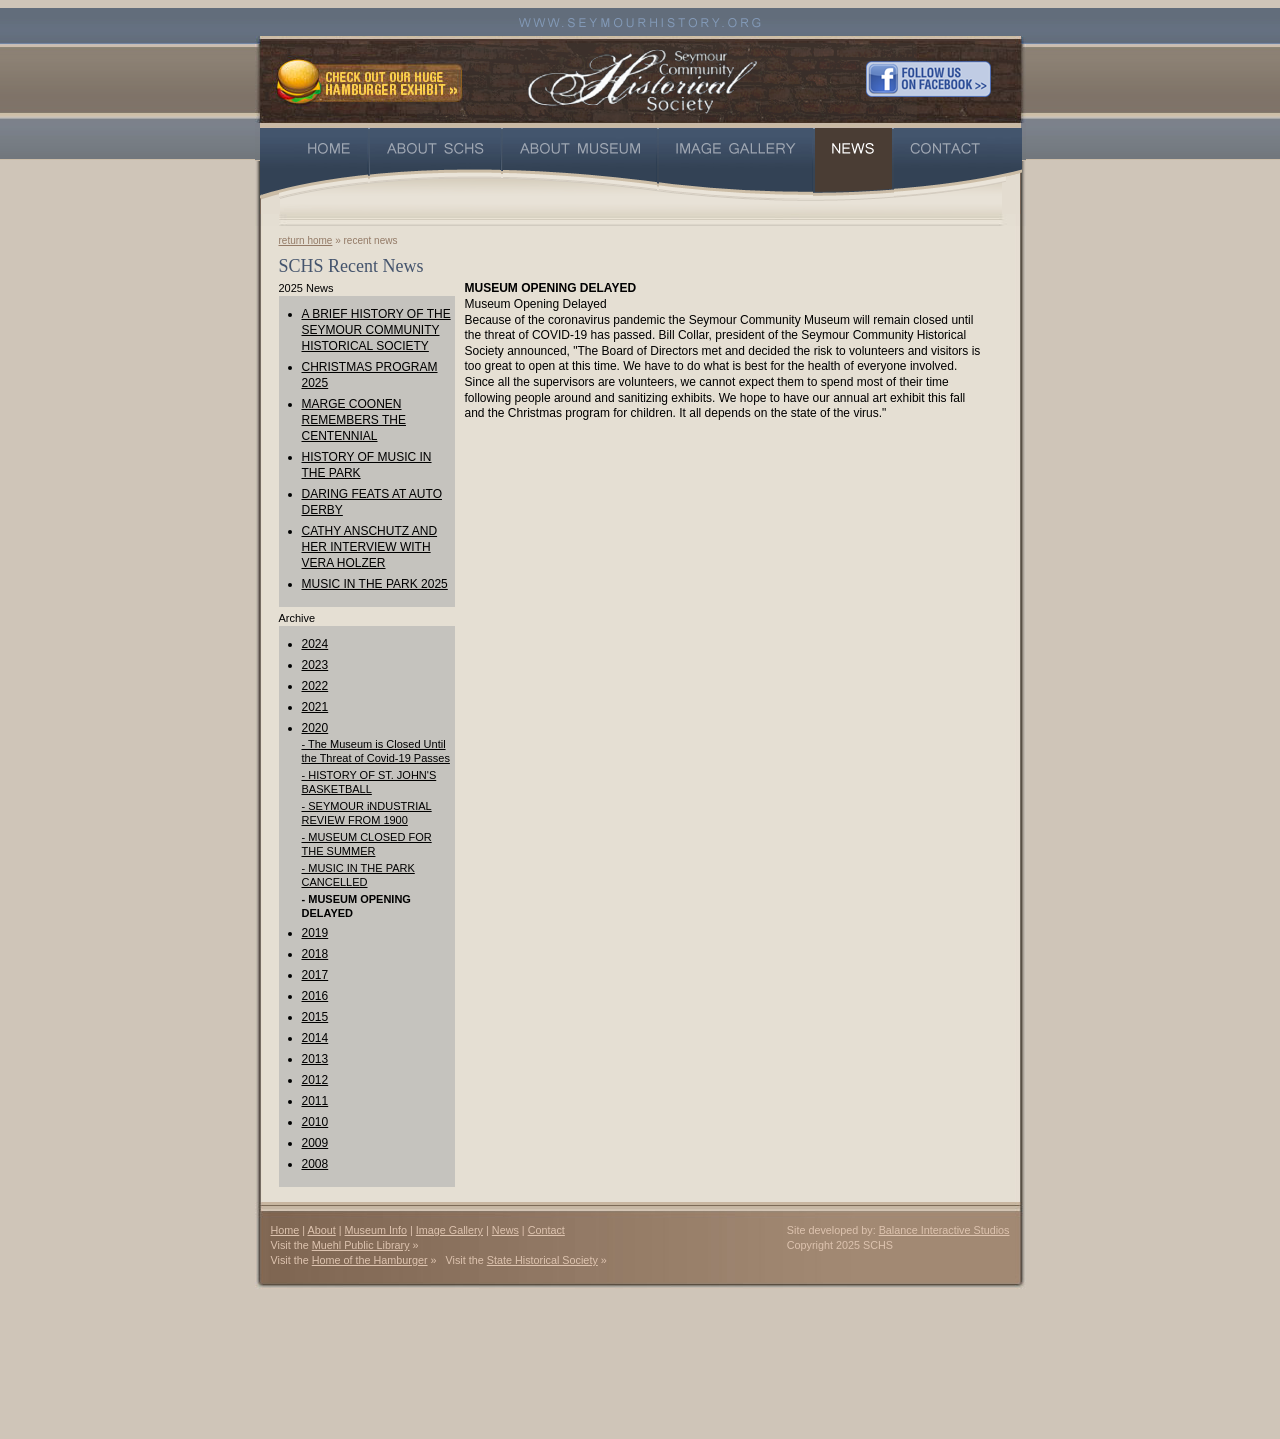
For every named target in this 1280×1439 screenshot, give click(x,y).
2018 (315, 954)
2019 (315, 933)
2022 (315, 686)
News (505, 1230)
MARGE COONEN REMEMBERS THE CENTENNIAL (354, 420)
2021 (315, 707)
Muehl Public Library (361, 1245)
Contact (546, 1230)
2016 (315, 996)
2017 (315, 975)
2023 (315, 665)
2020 (315, 728)
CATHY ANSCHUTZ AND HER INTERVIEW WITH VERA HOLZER (370, 547)
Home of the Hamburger (370, 1260)
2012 (315, 1080)
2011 (315, 1101)
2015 (315, 1017)
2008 (315, 1164)
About (322, 1230)
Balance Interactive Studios (944, 1230)
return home (306, 240)
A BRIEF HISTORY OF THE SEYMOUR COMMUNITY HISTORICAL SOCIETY (376, 330)
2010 (315, 1122)
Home (285, 1230)
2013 (315, 1059)
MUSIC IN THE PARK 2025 (375, 584)
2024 (315, 644)
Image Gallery (449, 1230)
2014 (315, 1038)
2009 (315, 1143)
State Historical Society (542, 1260)
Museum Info (376, 1230)
